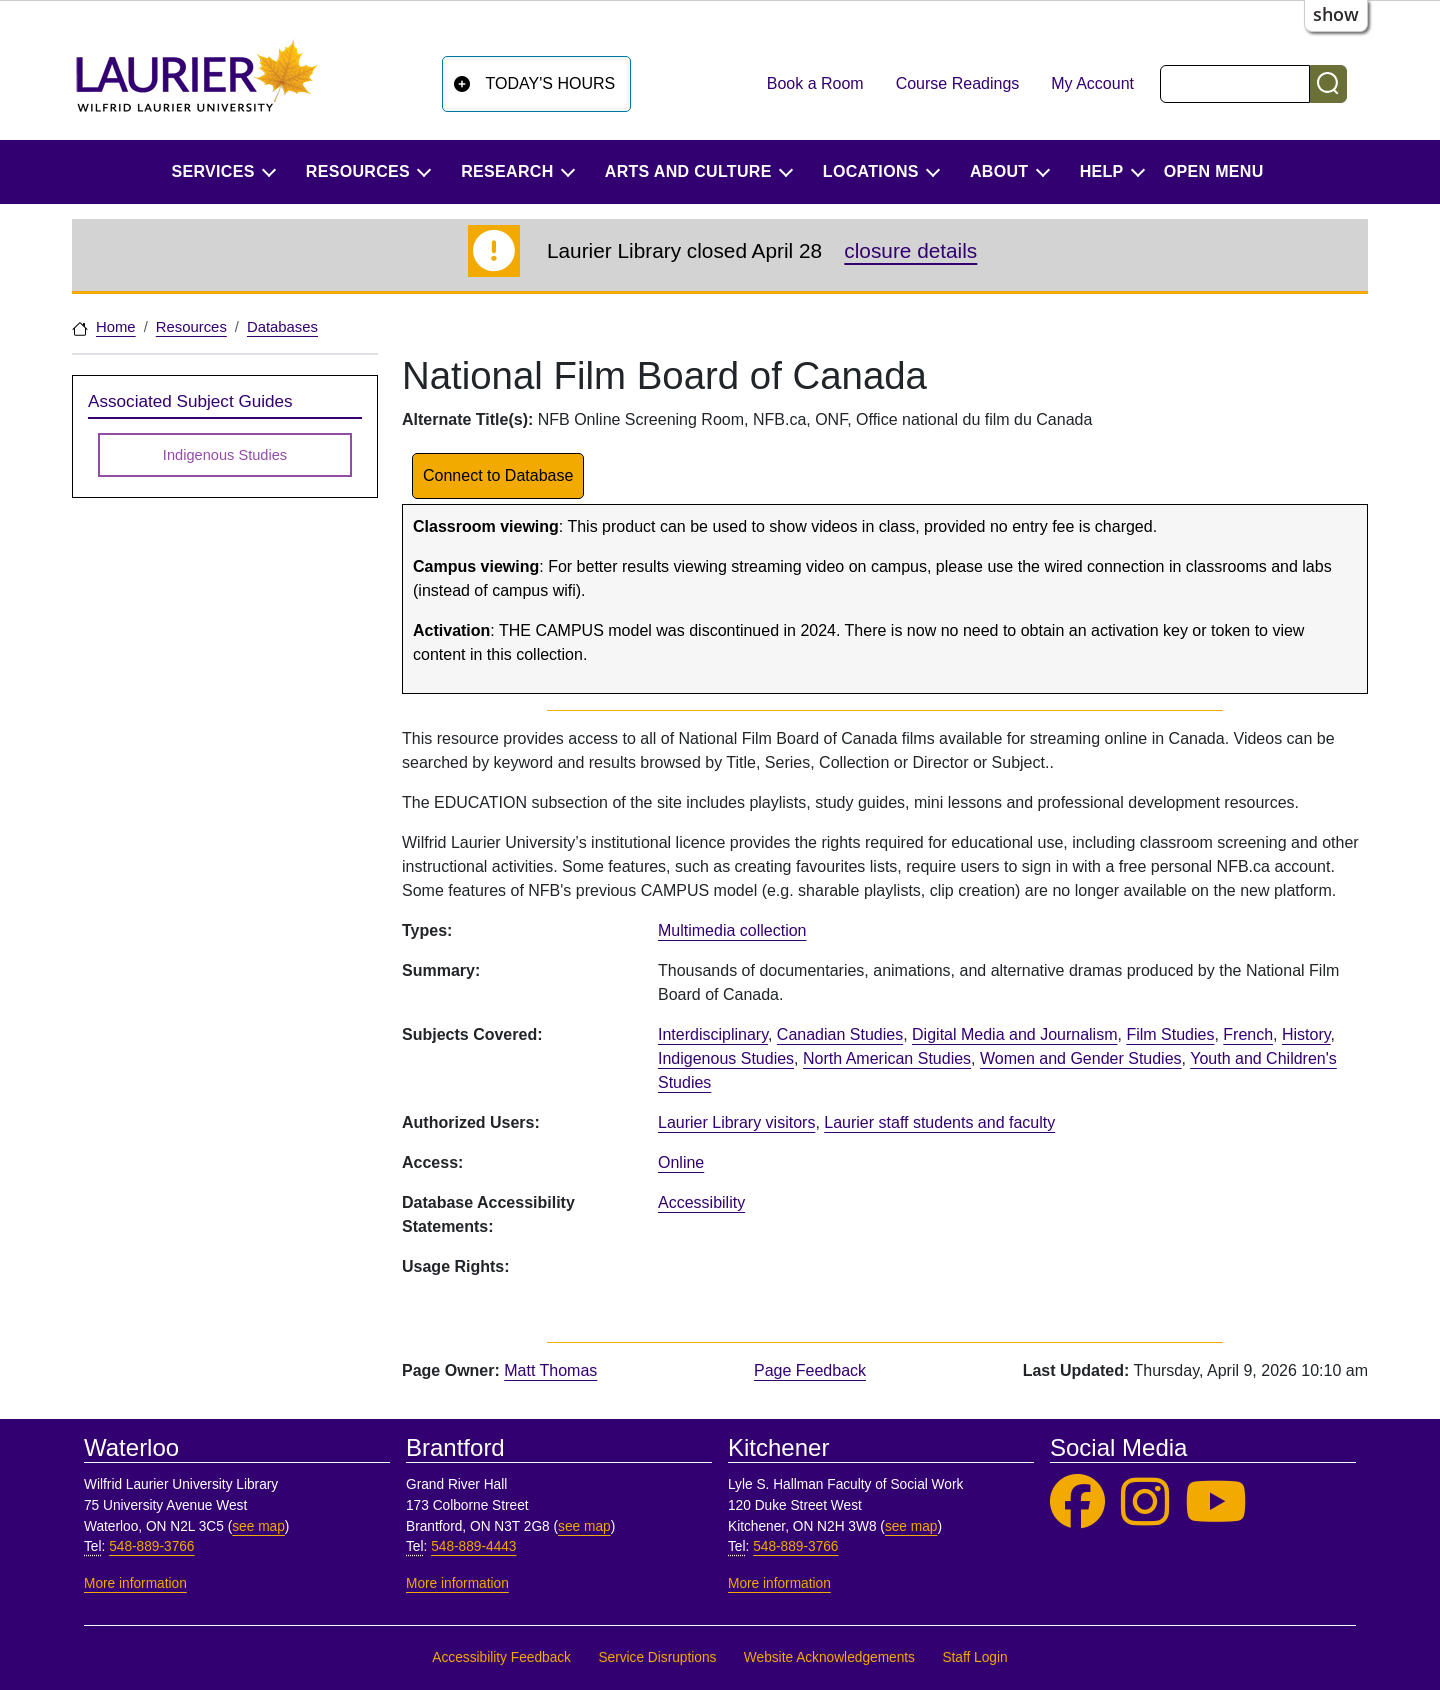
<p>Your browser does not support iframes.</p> (1008, 1275)
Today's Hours (551, 83)
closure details (910, 250)
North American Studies (887, 1058)
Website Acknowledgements (829, 1657)
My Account (1092, 83)
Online (681, 1162)
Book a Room (815, 83)
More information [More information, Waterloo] (135, 1583)
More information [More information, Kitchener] (779, 1583)
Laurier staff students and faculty (939, 1122)
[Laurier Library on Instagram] (1145, 1502)
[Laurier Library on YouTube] (1216, 1502)
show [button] (1336, 14)
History (1306, 1034)
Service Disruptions (657, 1657)
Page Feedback (810, 1370)
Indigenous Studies (726, 1058)
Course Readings (958, 83)
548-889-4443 (473, 1546)
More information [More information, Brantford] (457, 1583)
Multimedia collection (732, 930)
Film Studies (1170, 1034)
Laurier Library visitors (736, 1122)
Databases (282, 327)
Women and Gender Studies (1081, 1058)
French (1248, 1034)
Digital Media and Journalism (1014, 1034)
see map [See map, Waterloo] (258, 1526)
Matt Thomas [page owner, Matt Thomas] (550, 1370)
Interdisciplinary (713, 1034)
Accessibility (701, 1202)
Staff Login (974, 1657)
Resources (191, 327)
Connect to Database (498, 475)
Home (116, 327)
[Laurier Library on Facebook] (1077, 1502)
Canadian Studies (840, 1034)
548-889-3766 (151, 1546)
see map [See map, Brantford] (584, 1526)
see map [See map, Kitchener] (911, 1526)
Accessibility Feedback (501, 1657)
